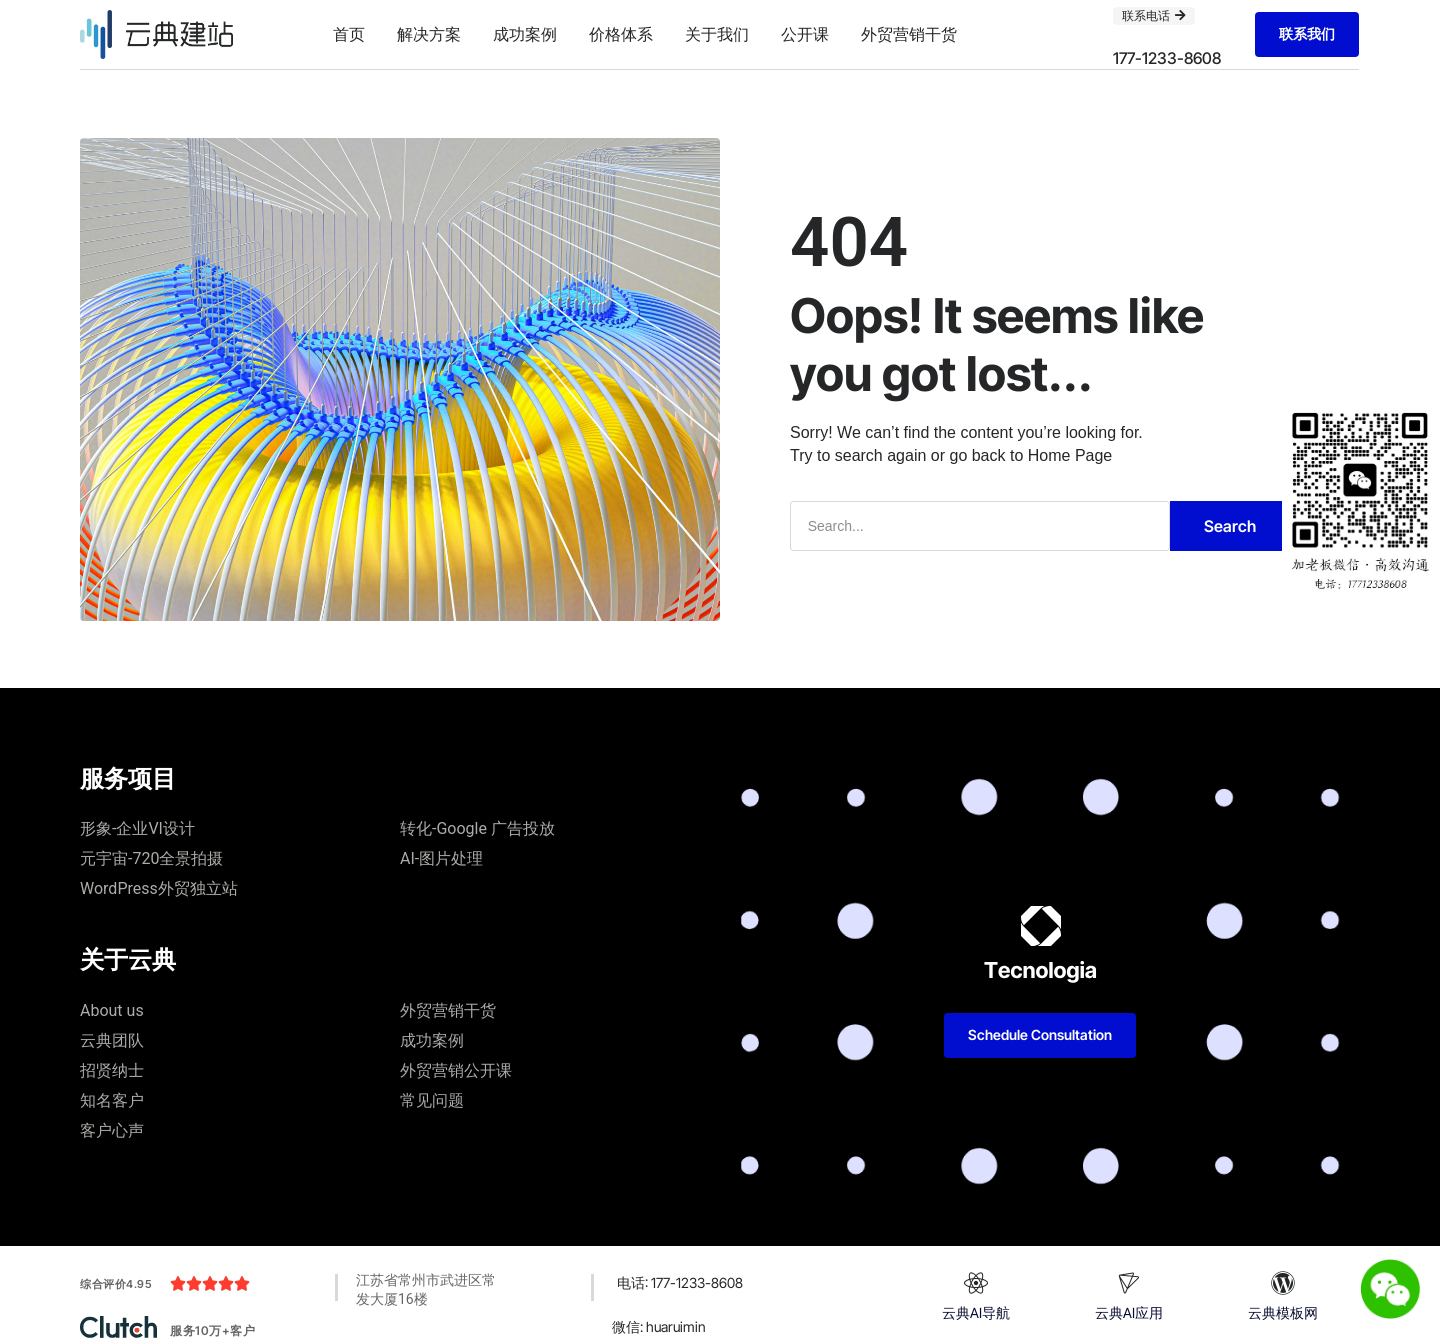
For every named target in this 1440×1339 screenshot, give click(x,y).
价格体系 (621, 34)
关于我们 (717, 34)
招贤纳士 (112, 1070)
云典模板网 (1283, 1312)
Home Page (1070, 455)
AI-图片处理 (441, 858)
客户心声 (112, 1130)
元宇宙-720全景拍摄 (151, 858)
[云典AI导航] (976, 1283)
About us (112, 1010)
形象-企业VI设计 (137, 828)
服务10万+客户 (212, 1330)
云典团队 (112, 1040)
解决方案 (429, 34)
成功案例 (525, 34)
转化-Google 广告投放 (477, 828)
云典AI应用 (1129, 1312)
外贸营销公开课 (456, 1070)
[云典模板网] (1283, 1283)
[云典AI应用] (1129, 1283)
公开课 (805, 34)
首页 (349, 34)
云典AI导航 (976, 1312)
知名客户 (112, 1100)
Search (1230, 526)
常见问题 (432, 1100)
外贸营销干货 (909, 34)
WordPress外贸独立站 (159, 888)
